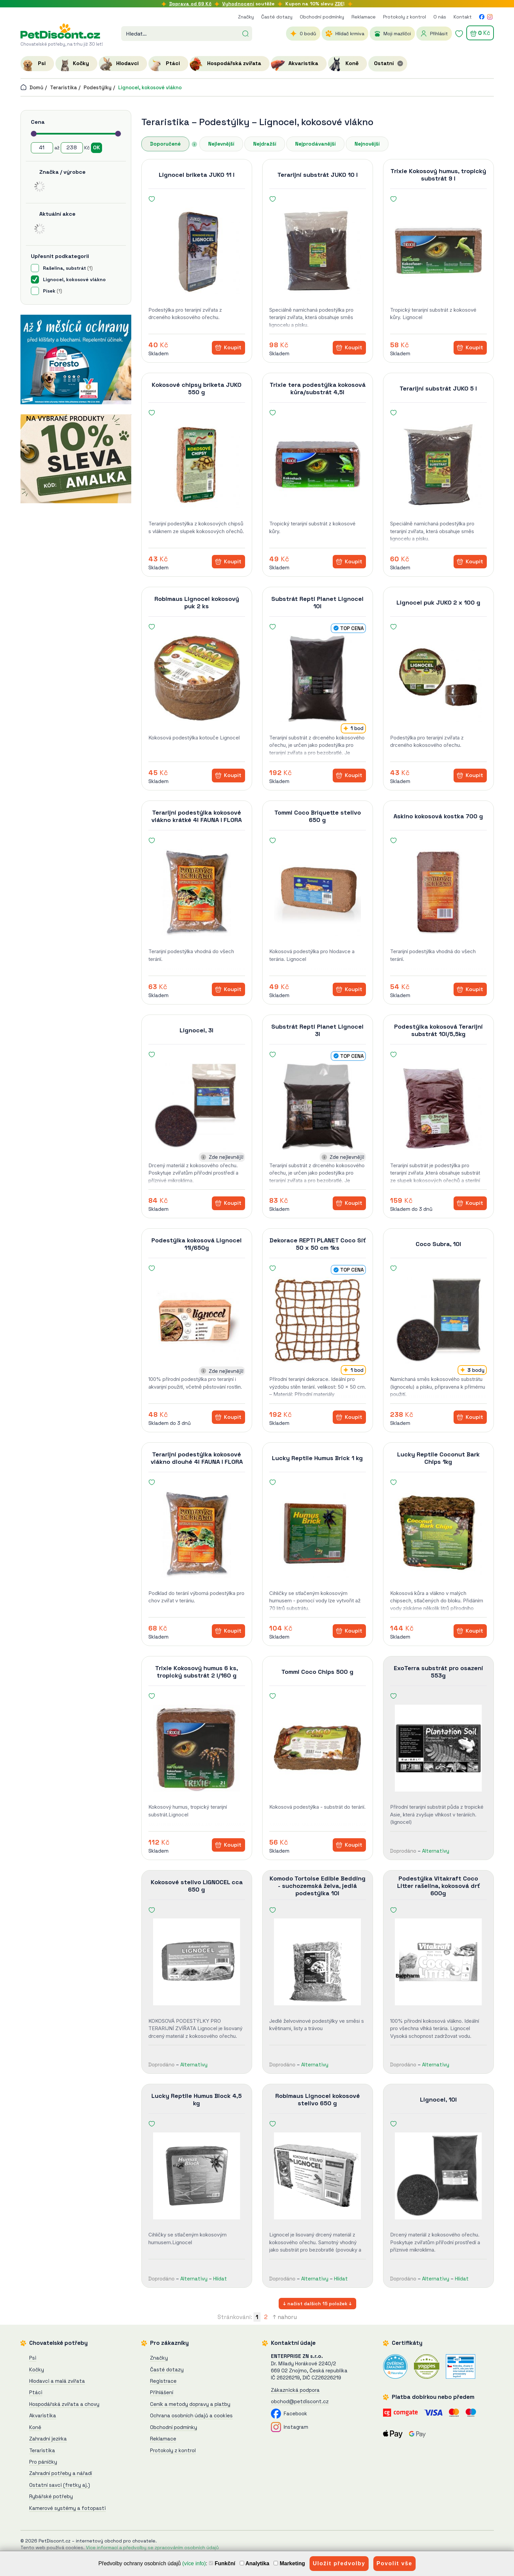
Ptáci (35, 2392)
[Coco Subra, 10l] (438, 1320)
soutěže (248, 4)
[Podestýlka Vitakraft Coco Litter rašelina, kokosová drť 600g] (438, 1962)
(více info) (194, 2563)
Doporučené (165, 144)
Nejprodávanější (315, 144)
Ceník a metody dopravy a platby (190, 2404)
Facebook (289, 2413)
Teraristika (63, 87)
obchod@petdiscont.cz (300, 2401)
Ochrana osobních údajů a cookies (191, 2415)
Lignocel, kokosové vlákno (150, 87)
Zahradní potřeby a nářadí (60, 2473)
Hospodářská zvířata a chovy (64, 2404)
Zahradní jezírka (48, 2438)
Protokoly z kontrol (404, 17)
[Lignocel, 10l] (438, 2175)
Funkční (222, 2563)
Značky (246, 17)
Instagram (289, 2427)
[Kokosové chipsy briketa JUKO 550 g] (196, 464)
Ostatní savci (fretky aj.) (59, 2485)
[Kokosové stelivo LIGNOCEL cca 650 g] (196, 1962)
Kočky (36, 2369)
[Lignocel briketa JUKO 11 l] (196, 251)
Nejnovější (367, 144)
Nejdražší (264, 144)
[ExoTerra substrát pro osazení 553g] (438, 1748)
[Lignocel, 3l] (196, 1106)
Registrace (163, 2381)
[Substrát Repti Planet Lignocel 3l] (317, 1106)
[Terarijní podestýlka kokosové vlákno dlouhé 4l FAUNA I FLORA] (196, 1534)
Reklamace (364, 17)
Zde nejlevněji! (226, 1157)
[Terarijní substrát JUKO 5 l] (438, 464)
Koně (35, 2427)
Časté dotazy (276, 17)
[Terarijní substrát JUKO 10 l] (317, 251)
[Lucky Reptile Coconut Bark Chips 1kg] (438, 1534)
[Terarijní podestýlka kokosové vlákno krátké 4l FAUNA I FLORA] (196, 892)
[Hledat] (245, 33)
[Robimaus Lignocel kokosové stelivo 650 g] (317, 2175)
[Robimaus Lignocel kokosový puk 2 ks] (196, 678)
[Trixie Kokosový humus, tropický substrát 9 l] (438, 251)
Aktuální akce (57, 213)
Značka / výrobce (62, 171)
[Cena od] (42, 147)
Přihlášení (161, 2392)
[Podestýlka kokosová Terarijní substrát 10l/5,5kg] (438, 1106)
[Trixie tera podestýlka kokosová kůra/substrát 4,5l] (317, 464)
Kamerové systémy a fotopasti (67, 2508)
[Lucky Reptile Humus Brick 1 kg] (317, 1534)
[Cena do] (72, 147)
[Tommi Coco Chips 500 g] (317, 1748)
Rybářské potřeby (51, 2496)
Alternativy (435, 1851)
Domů (31, 87)
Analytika (254, 2563)
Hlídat (220, 2278)
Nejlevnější (221, 144)
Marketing (289, 2563)
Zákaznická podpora (295, 2390)
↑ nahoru (285, 2317)
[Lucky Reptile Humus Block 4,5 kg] (196, 2175)
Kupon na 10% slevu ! (315, 4)
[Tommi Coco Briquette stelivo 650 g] (317, 892)
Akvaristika (42, 2415)
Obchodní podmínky (322, 17)
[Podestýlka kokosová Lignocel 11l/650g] (196, 1320)
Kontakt (463, 17)
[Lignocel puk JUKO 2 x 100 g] (438, 678)
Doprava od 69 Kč (190, 4)
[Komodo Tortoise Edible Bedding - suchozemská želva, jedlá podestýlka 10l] (317, 1962)
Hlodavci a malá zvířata (57, 2381)
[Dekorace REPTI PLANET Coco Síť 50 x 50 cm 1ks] (317, 1320)
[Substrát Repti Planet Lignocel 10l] (317, 678)
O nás (439, 17)
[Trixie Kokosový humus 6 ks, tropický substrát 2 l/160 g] (196, 1748)
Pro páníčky (43, 2462)
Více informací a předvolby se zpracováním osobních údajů (152, 2547)
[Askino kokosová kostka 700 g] (438, 892)
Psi (32, 2358)
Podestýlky (97, 87)
